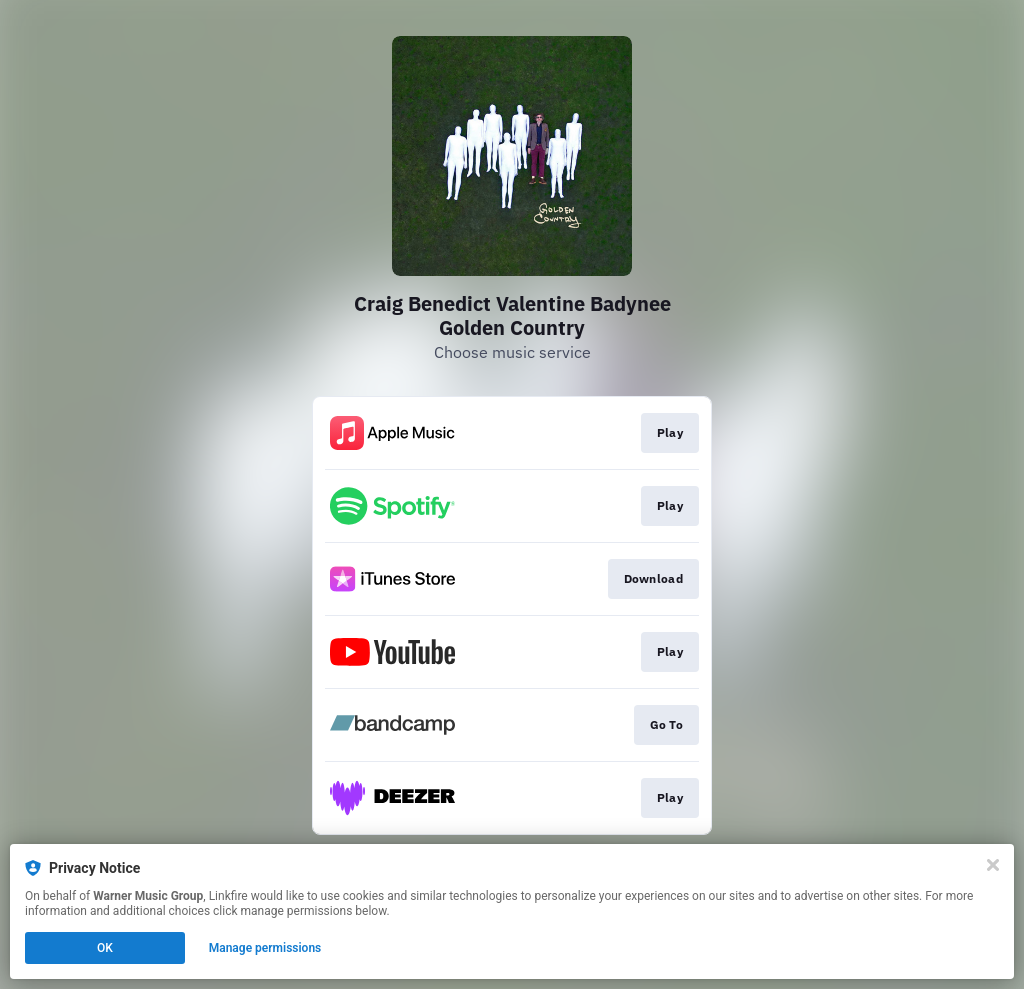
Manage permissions (265, 948)
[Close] (993, 865)
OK (105, 948)
